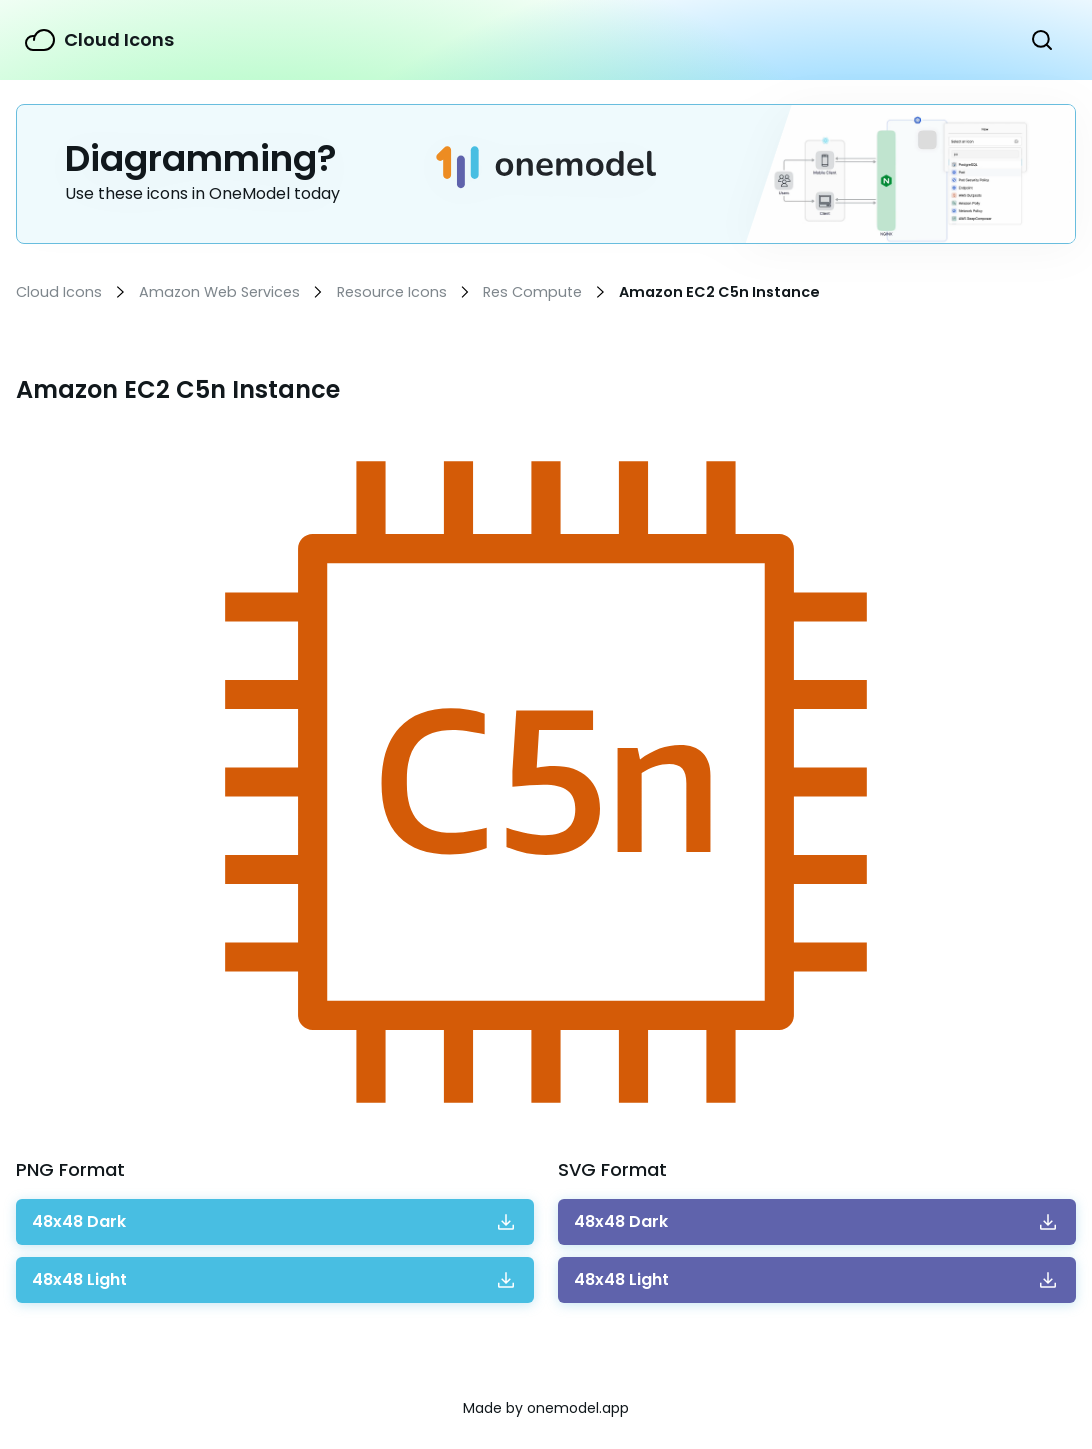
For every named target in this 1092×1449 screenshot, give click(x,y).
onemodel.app (578, 1408)
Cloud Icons (119, 39)
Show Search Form (1042, 40)
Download (79, 1222)
